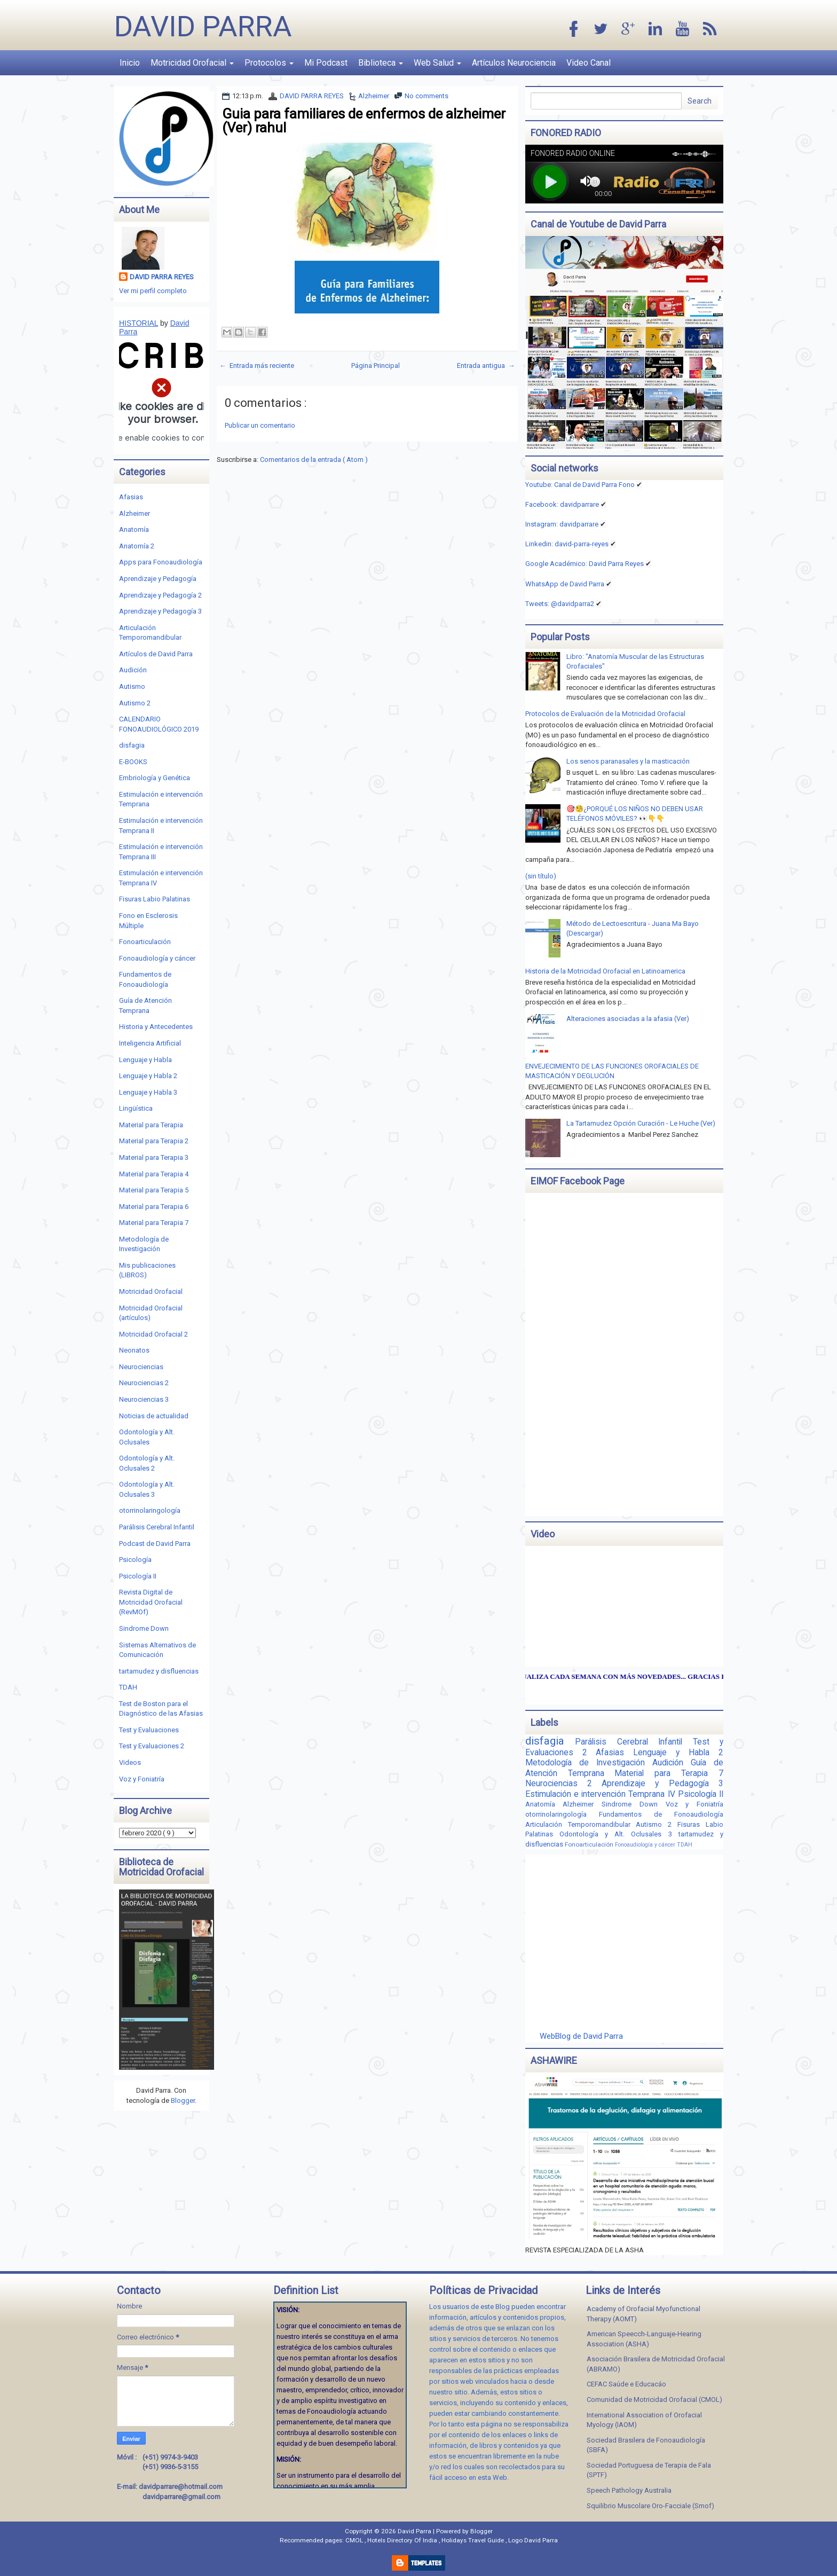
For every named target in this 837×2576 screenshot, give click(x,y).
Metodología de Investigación (588, 1763)
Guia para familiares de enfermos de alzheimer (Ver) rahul (364, 121)
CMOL (355, 2540)
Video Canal (588, 63)
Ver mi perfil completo (153, 291)
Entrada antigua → (486, 366)
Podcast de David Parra (155, 1544)
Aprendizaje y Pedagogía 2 (160, 595)
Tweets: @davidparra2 (559, 604)
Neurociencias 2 (144, 1383)
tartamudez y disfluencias (159, 1671)
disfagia (132, 745)
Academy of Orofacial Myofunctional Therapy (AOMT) (643, 2314)
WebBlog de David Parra (581, 2036)
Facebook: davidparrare (562, 504)
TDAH (128, 1687)
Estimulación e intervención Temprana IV (601, 1794)
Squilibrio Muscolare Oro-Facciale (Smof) (650, 2506)
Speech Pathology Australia (629, 2490)
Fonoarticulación (145, 942)
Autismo (132, 686)
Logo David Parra (533, 2540)
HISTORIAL (138, 323)
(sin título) (540, 876)
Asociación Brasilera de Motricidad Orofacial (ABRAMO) (656, 2364)
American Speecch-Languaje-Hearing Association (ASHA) (644, 2339)
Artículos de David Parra (156, 654)
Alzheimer (373, 96)
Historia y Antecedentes (156, 1027)
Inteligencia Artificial (150, 1043)
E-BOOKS (133, 762)
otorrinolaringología (149, 1510)
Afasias (131, 497)
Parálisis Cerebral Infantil (156, 1527)
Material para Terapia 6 (153, 1207)
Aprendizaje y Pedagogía (157, 579)
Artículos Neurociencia (514, 63)
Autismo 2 (135, 703)
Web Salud (437, 63)
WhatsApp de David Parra (564, 584)
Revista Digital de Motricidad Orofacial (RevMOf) (151, 1602)
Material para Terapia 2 (153, 1141)
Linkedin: (567, 544)
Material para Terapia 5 (153, 1190)
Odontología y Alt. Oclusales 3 (618, 1834)
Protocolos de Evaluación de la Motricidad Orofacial (605, 714)
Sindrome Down (144, 1628)
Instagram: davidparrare (561, 524)
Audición (133, 670)
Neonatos (134, 1350)
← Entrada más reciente (256, 366)
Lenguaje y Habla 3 (148, 1092)
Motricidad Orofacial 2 (153, 1334)
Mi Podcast (326, 63)
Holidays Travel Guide (473, 2540)
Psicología (135, 1560)
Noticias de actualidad (153, 1416)
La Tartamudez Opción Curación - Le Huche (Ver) (640, 1123)
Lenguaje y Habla (145, 1060)
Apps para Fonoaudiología (160, 562)
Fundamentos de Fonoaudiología (661, 1814)
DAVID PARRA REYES (312, 96)
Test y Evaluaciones (149, 1730)
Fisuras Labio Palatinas (154, 899)
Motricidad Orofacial (192, 63)
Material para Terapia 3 (153, 1157)
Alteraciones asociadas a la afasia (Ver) (627, 1019)
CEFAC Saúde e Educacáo (626, 2384)
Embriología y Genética (154, 778)
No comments (426, 96)
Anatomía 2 (136, 546)
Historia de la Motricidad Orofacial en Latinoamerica (605, 971)
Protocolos (269, 63)
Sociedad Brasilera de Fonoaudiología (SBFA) (646, 2445)
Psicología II (137, 1576)
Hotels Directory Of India (403, 2540)
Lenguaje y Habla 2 (148, 1076)
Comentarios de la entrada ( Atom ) (314, 459)
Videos (130, 1762)
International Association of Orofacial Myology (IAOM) (644, 2420)
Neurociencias (141, 1367)
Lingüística (136, 1108)
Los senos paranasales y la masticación (628, 761)
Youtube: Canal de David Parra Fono (580, 485)
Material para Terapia (151, 1125)
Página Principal (375, 366)
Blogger (183, 2100)
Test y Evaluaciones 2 (151, 1746)
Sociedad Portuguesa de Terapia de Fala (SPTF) (649, 2470)
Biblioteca (380, 63)
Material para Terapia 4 (153, 1174)
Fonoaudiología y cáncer (157, 958)
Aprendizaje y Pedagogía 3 (160, 611)
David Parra (203, 26)
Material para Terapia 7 (153, 1223)
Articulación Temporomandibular (580, 1824)
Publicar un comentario (260, 425)
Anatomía (134, 529)
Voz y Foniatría (141, 1779)
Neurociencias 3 (144, 1399)
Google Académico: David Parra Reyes (584, 564)
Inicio (130, 63)
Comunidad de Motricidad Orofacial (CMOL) (654, 2400)
